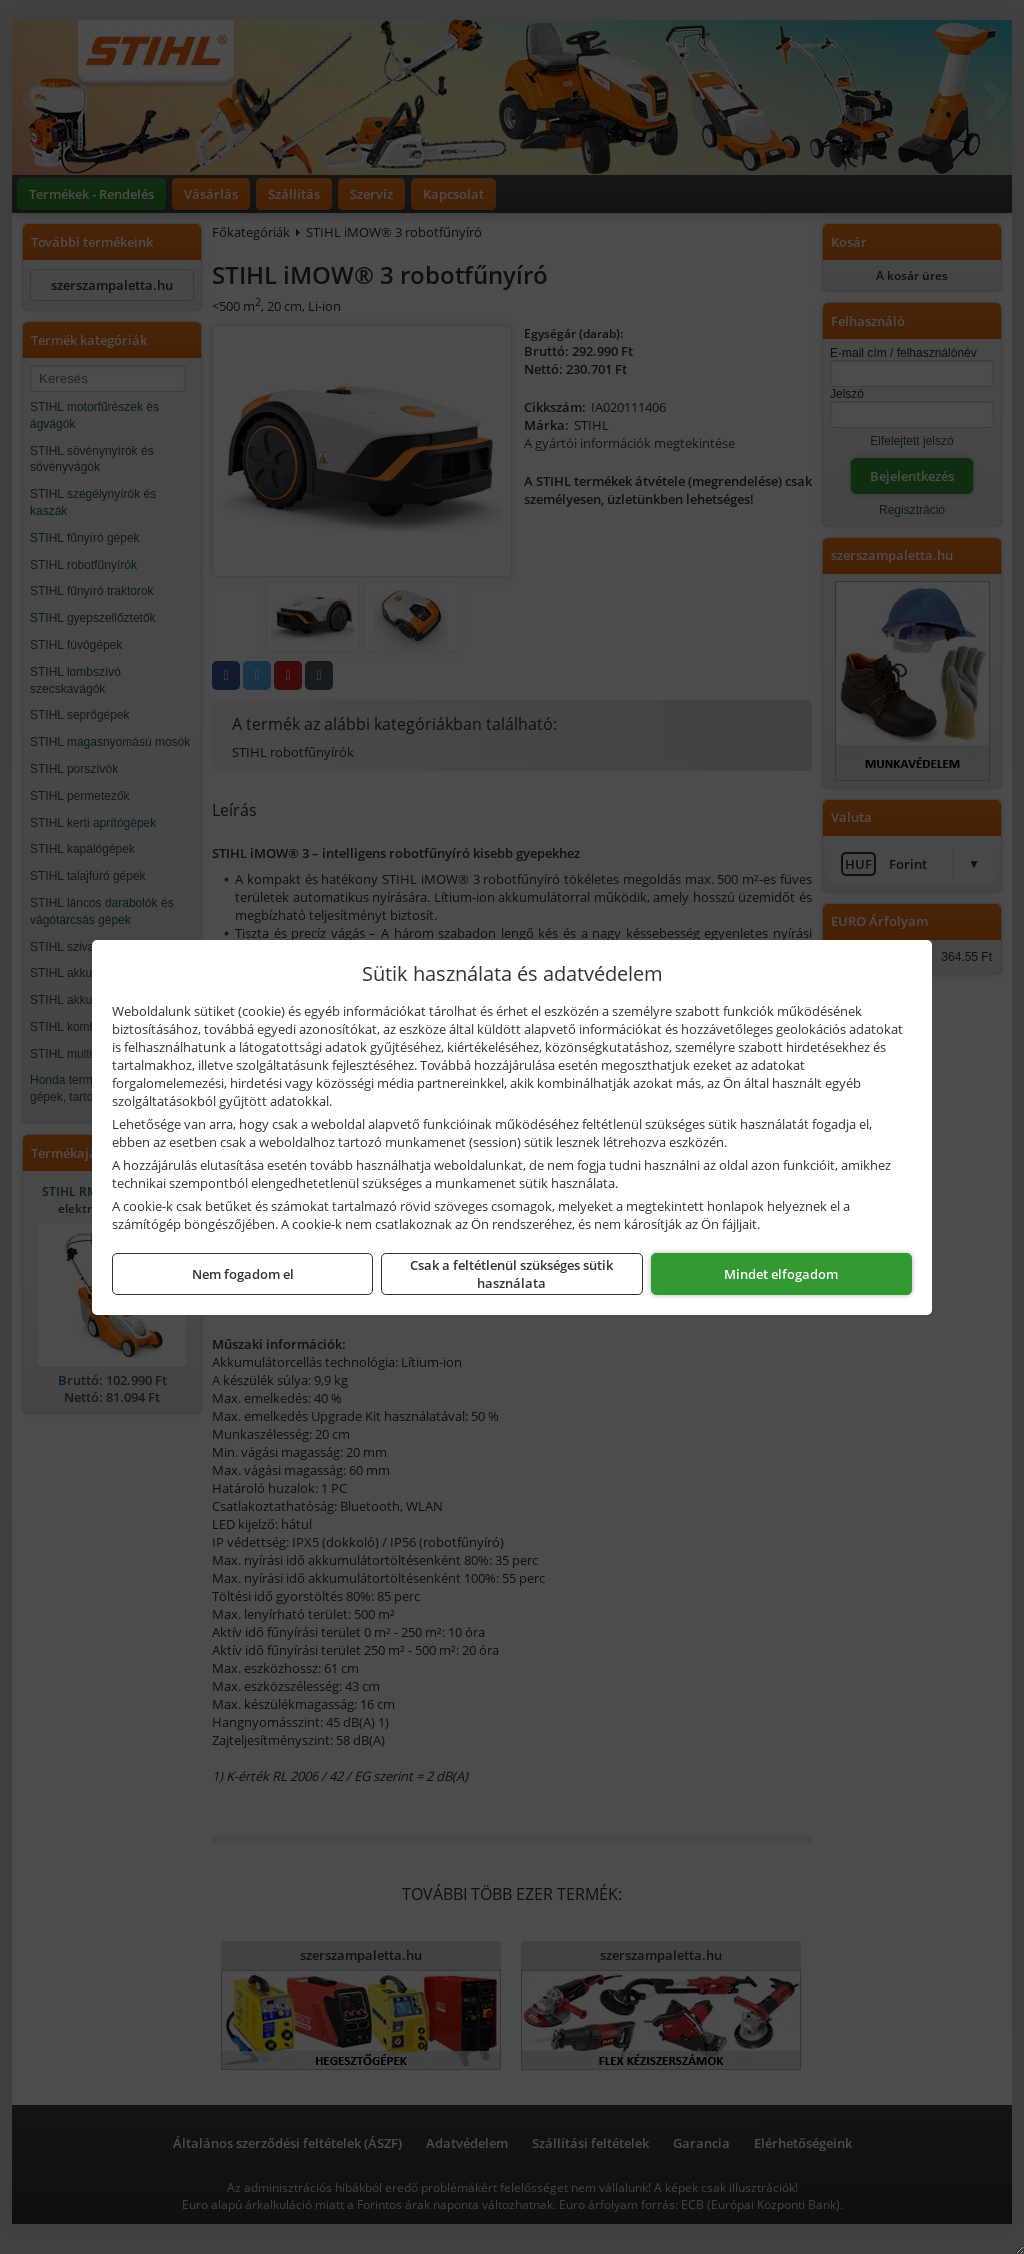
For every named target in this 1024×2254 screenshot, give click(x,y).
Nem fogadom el (243, 1274)
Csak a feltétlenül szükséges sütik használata (511, 1274)
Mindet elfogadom (781, 1274)
